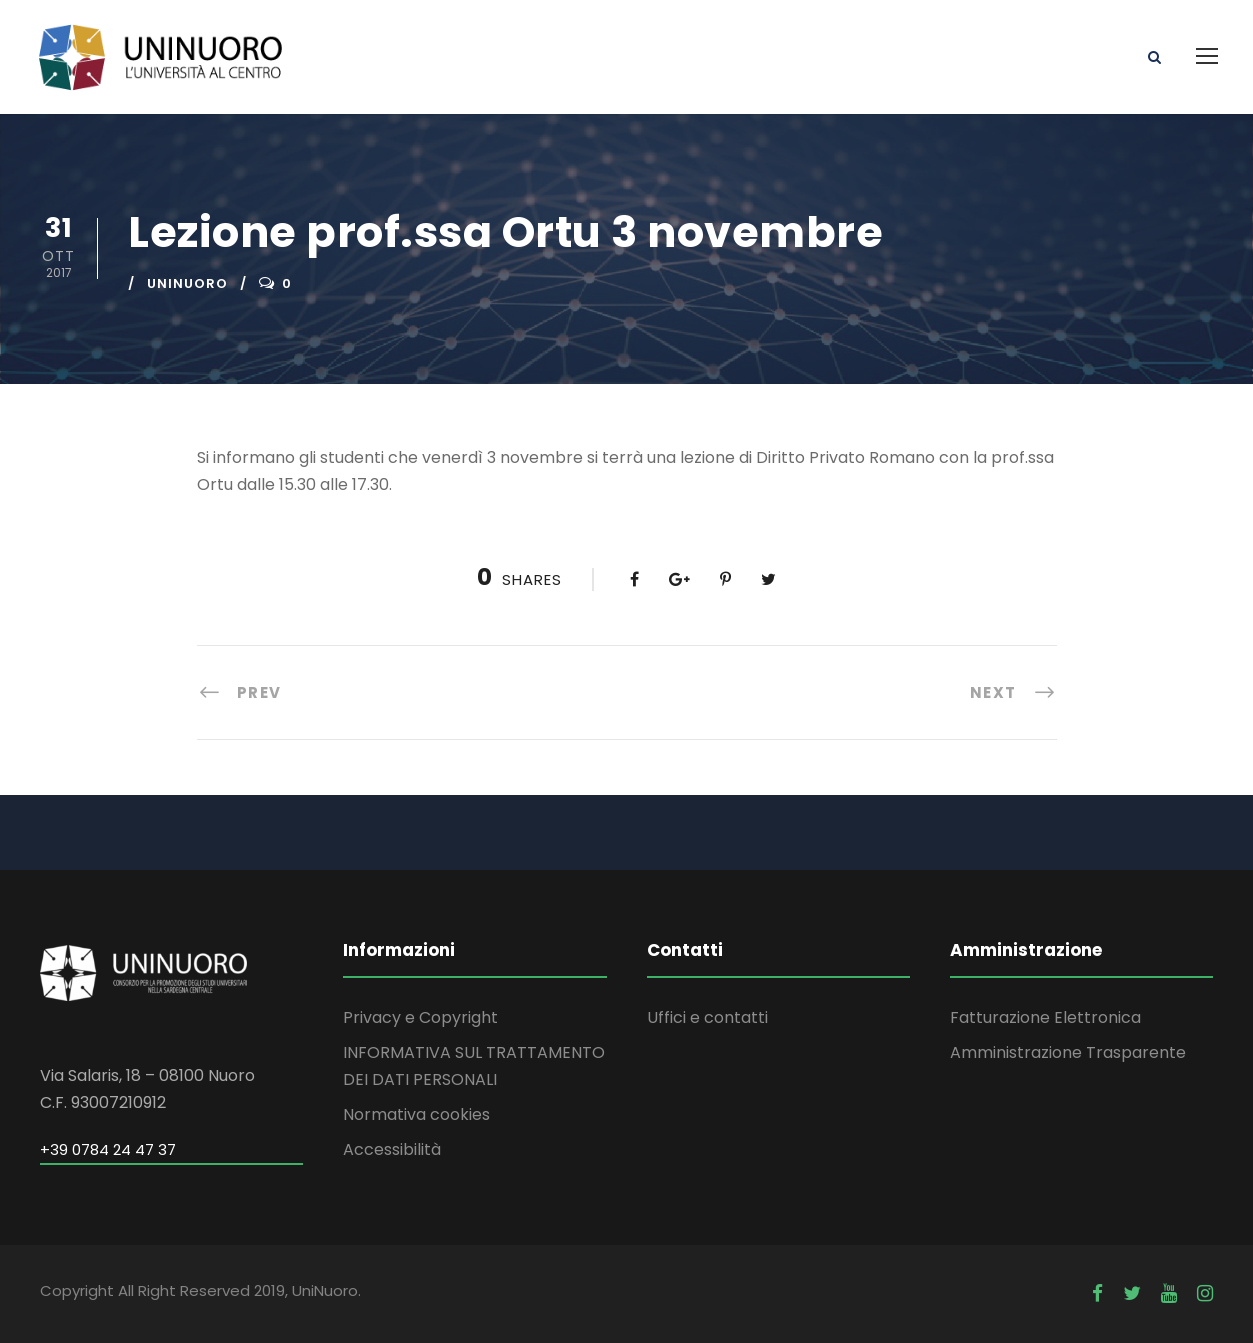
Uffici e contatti (707, 1017)
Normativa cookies (416, 1114)
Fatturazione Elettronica (1045, 1017)
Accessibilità (392, 1149)
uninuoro (187, 283)
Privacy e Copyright (420, 1017)
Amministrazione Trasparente (1068, 1052)
